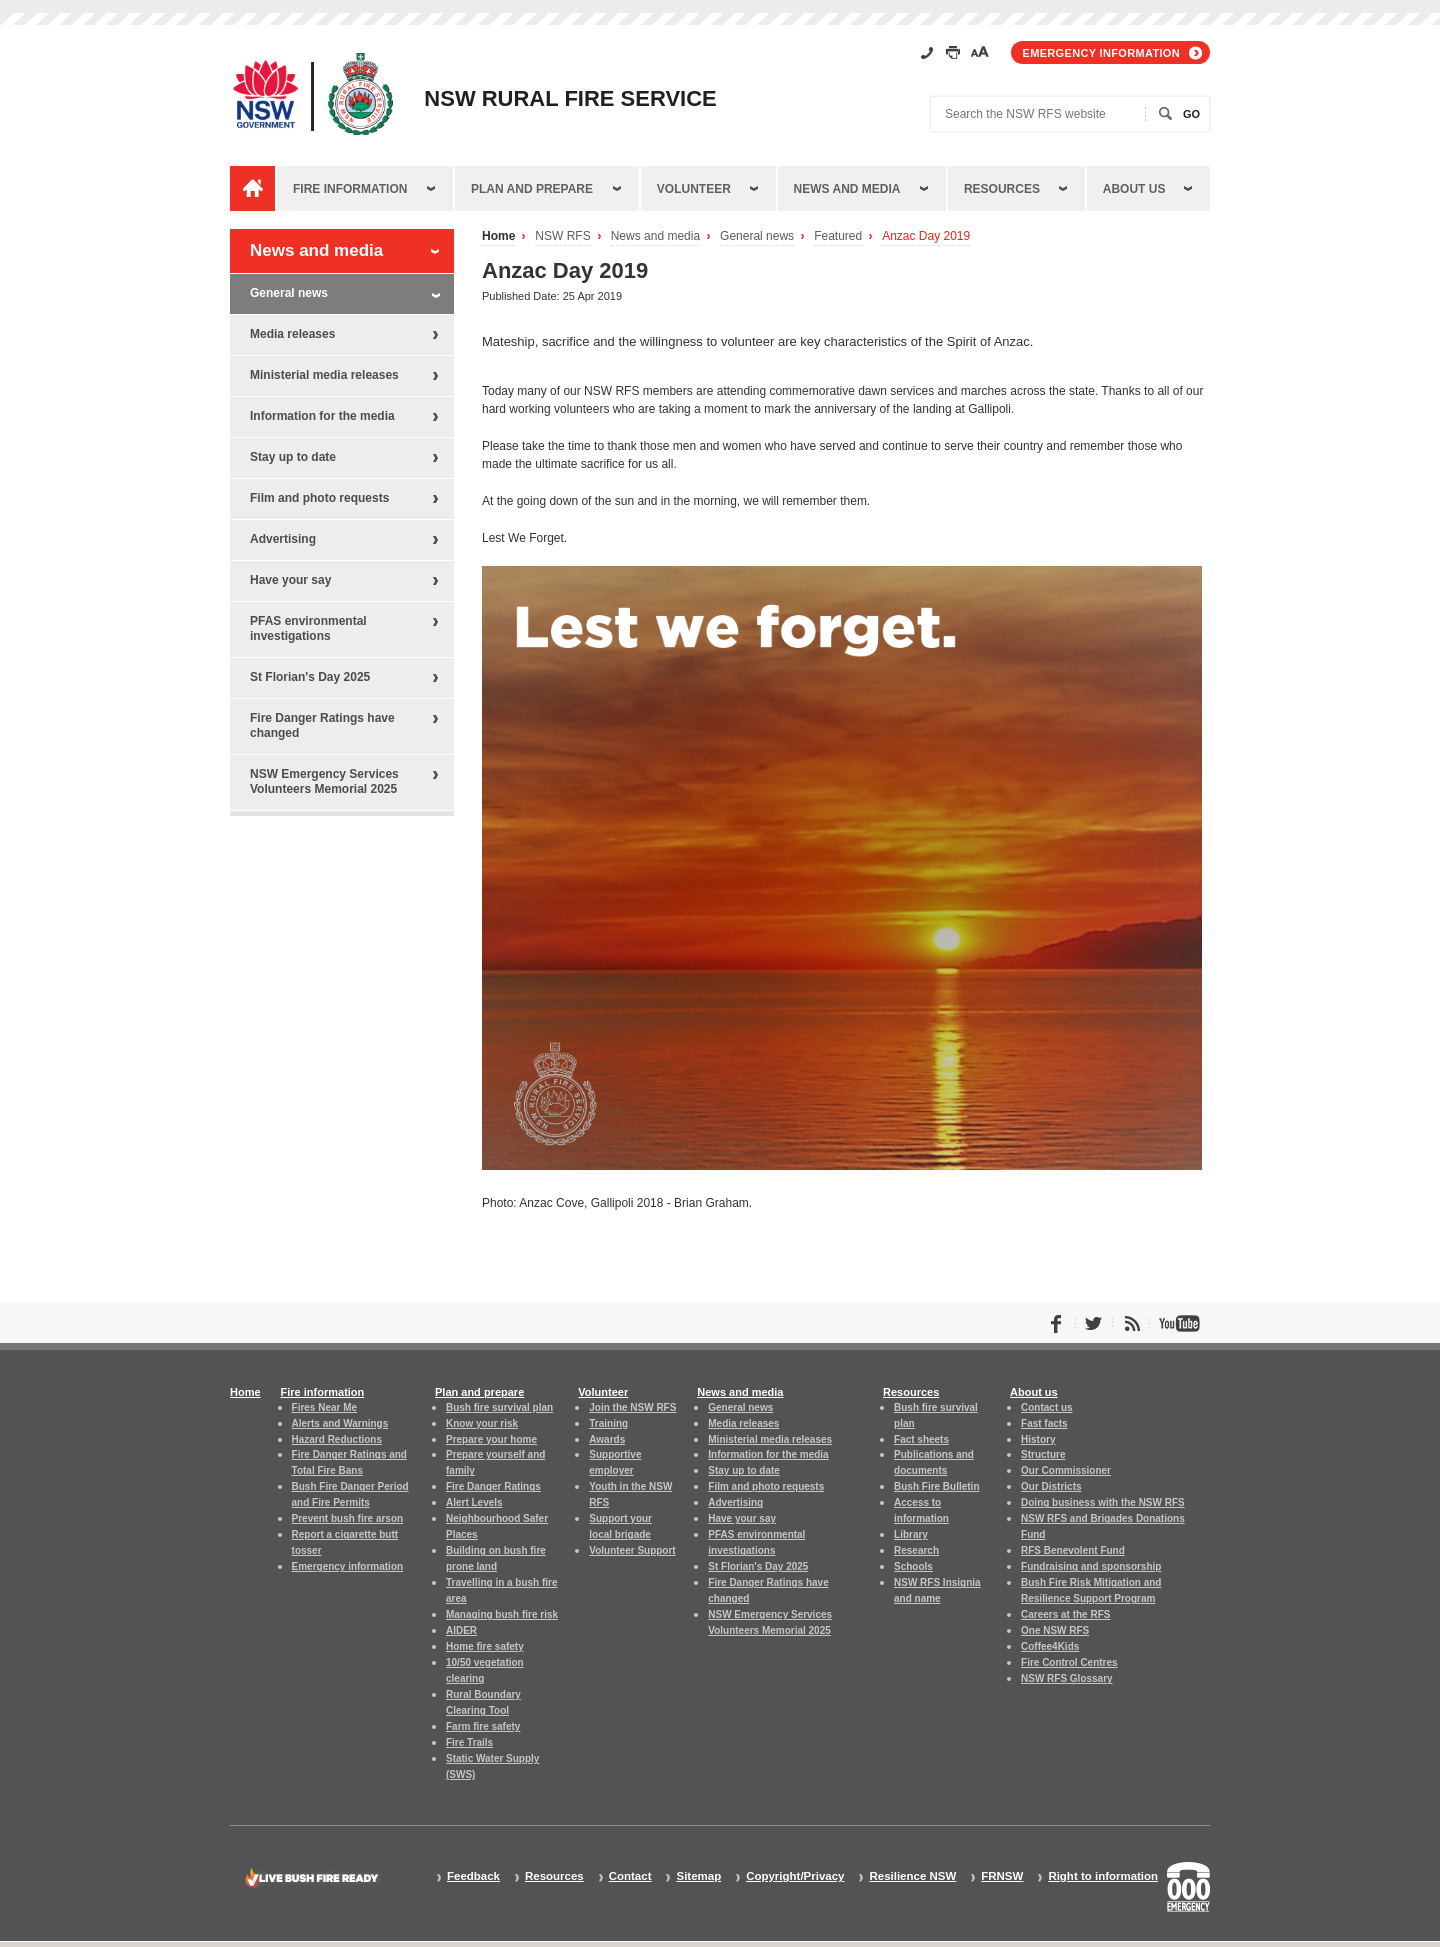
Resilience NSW (912, 1876)
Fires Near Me (324, 1407)
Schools (913, 1566)
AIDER (461, 1630)
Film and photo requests (319, 498)
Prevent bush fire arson (348, 1518)
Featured (838, 236)
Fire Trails (469, 1742)
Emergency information (1101, 53)
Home (498, 236)
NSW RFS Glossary (1067, 1678)
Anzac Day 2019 (926, 236)
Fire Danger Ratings (493, 1486)
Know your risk (482, 1423)
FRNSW (1002, 1876)
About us (1134, 189)
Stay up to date (293, 457)
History (1038, 1439)
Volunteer (694, 189)
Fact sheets (921, 1439)
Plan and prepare (532, 189)
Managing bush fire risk (502, 1614)
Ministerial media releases (324, 375)
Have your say (290, 580)
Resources (1002, 189)
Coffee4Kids (1050, 1646)
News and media (847, 189)
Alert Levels (474, 1502)
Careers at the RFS (1065, 1614)
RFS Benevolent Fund (1073, 1550)
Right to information (1103, 1876)
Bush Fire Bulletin (936, 1486)
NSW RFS (562, 236)
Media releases (292, 334)
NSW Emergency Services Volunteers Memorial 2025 (324, 781)
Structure (1043, 1454)
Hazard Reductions (337, 1439)
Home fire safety (485, 1646)
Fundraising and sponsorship (1091, 1566)
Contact (630, 1876)
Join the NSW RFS (632, 1407)
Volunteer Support (632, 1550)
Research (916, 1550)
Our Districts (1051, 1486)
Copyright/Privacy (795, 1876)
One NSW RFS (1055, 1630)
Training (608, 1423)
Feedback (473, 1876)
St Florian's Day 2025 (310, 677)
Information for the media (322, 416)
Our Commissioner (1066, 1470)
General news (757, 236)
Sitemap (698, 1876)
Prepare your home (491, 1439)
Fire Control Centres (1069, 1662)
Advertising (283, 539)
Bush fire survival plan (499, 1407)
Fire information (350, 189)
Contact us (1047, 1407)
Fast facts (1044, 1423)
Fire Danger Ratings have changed (322, 725)
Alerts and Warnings (340, 1423)
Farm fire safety (483, 1726)
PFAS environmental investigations (308, 628)
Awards (607, 1439)
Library (911, 1534)
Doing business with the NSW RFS (1103, 1502)
